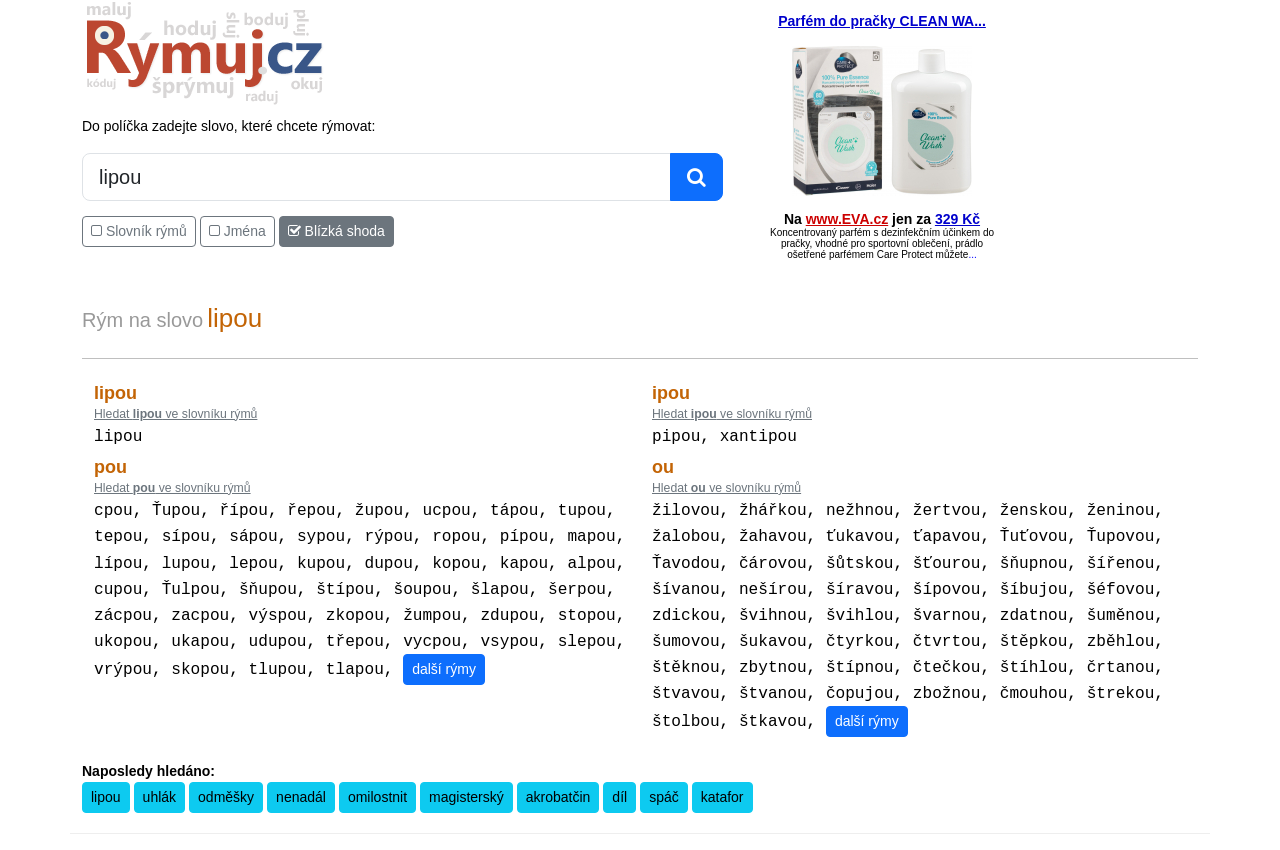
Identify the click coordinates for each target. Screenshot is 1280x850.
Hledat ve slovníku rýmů (175, 414)
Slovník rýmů (139, 231)
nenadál (301, 779)
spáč (664, 779)
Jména (237, 231)
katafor (722, 779)
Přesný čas (762, 836)
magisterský (466, 779)
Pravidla (568, 836)
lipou (106, 779)
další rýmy (444, 655)
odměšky (226, 779)
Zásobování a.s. (981, 836)
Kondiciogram (832, 836)
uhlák (159, 779)
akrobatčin (558, 779)
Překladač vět (692, 836)
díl (619, 779)
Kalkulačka (623, 836)
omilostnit (377, 779)
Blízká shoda (336, 231)
